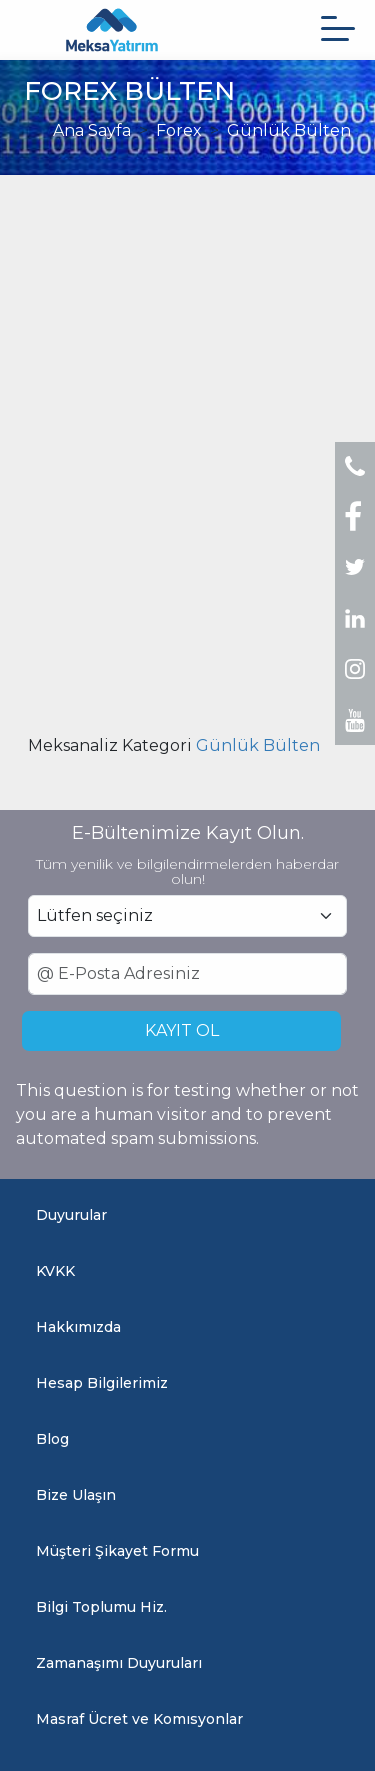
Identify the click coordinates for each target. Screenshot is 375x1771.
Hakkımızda (78, 1327)
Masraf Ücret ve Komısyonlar (139, 1719)
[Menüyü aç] (338, 28)
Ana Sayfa (92, 130)
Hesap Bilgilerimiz (102, 1383)
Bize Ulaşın (76, 1495)
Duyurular (71, 1215)
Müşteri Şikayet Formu (117, 1551)
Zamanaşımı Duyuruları (119, 1663)
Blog (52, 1439)
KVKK (55, 1271)
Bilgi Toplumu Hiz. (101, 1607)
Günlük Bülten (289, 130)
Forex (179, 130)
